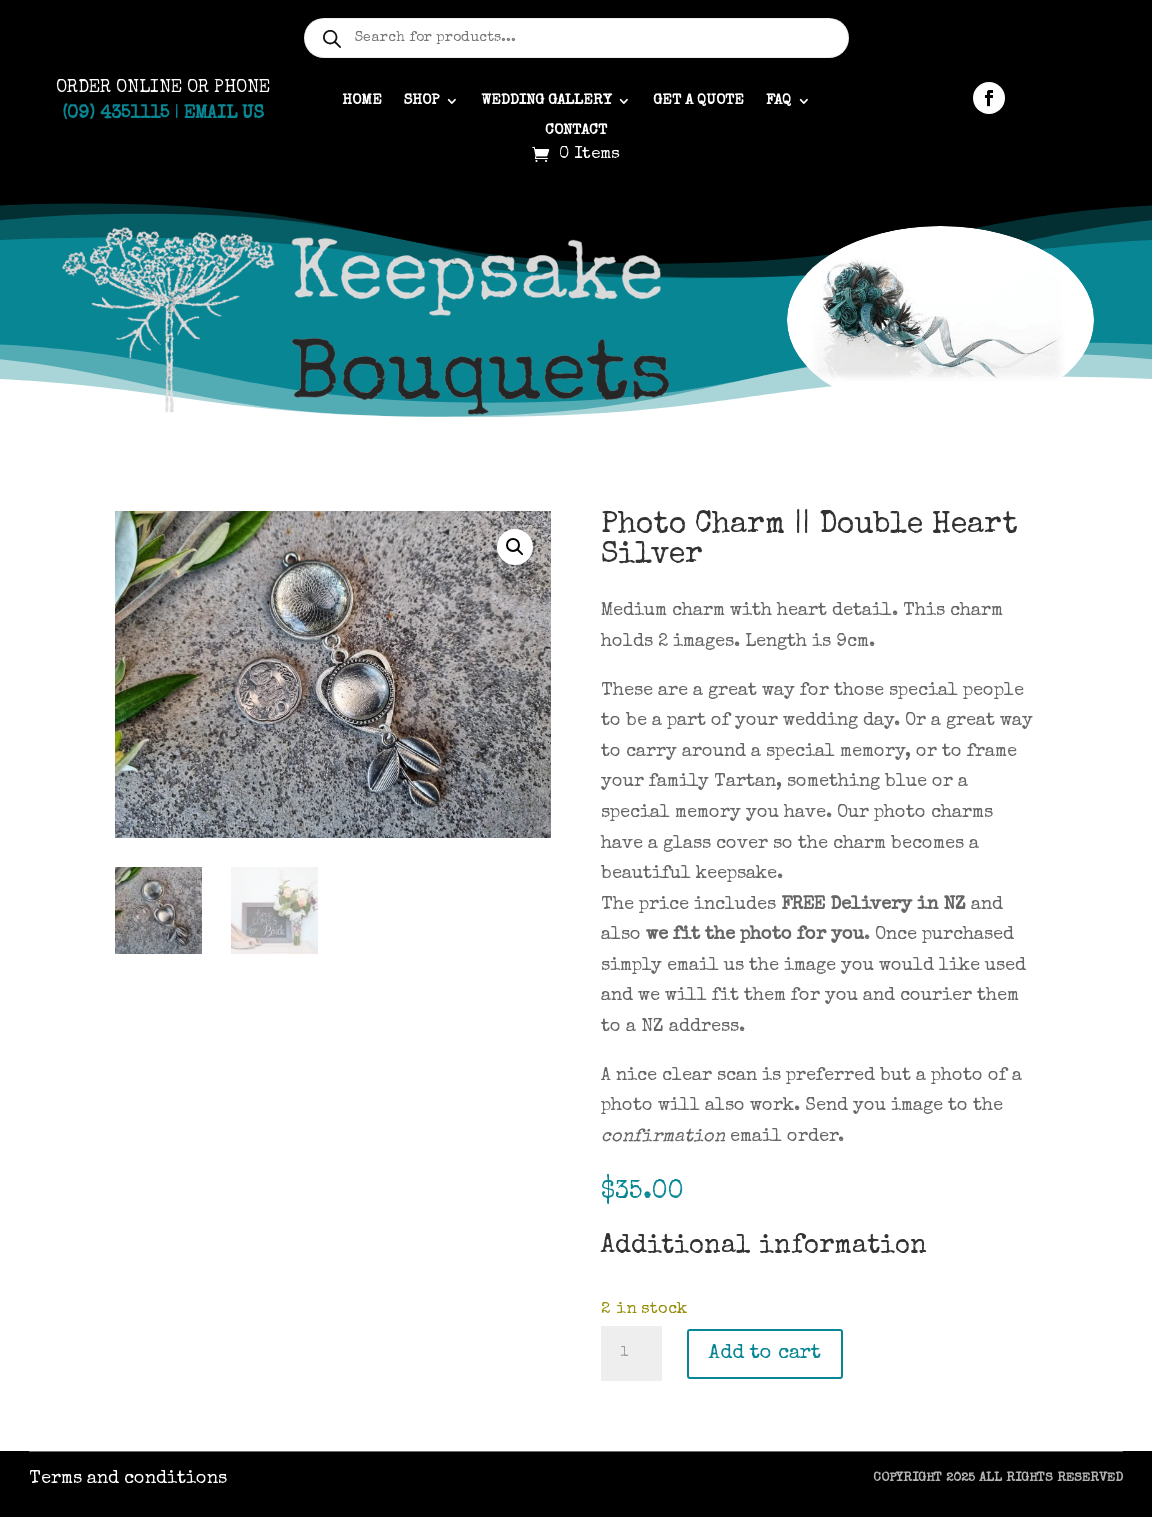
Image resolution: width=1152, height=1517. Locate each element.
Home (362, 101)
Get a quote (698, 101)
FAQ (778, 101)
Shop (421, 101)
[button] (515, 547)
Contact (576, 131)
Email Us (224, 114)
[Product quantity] (631, 1354)
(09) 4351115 (115, 114)
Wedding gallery (546, 101)
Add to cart (765, 1354)
